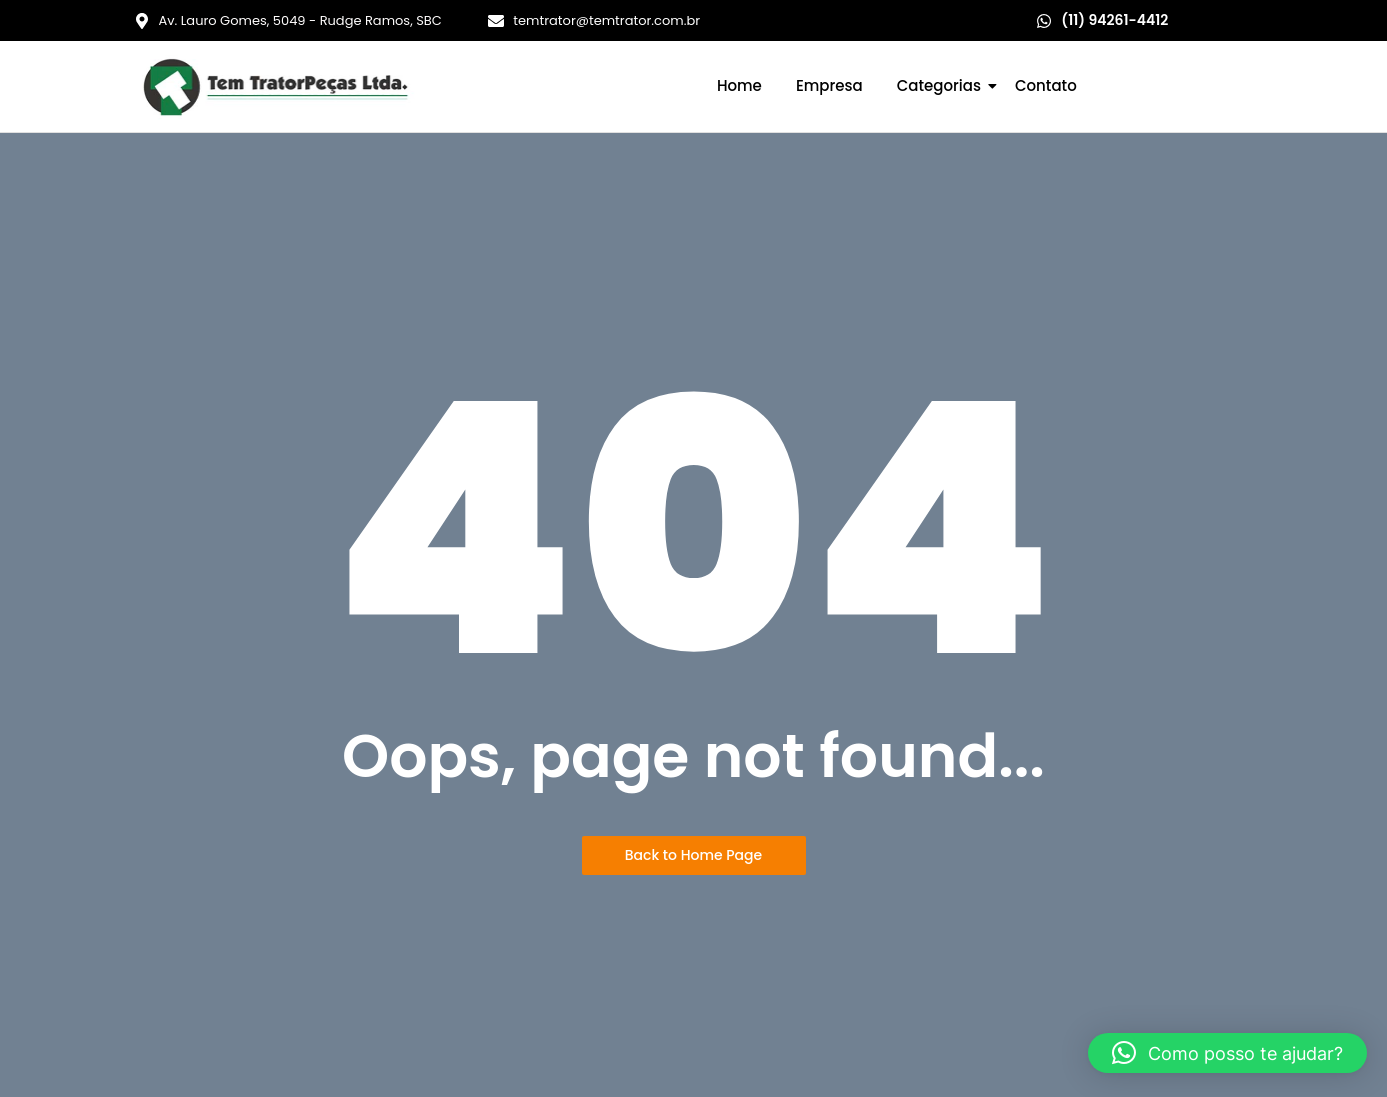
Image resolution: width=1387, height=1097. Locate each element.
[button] (1227, 1053)
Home (739, 85)
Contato (1046, 85)
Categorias (942, 85)
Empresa (829, 85)
